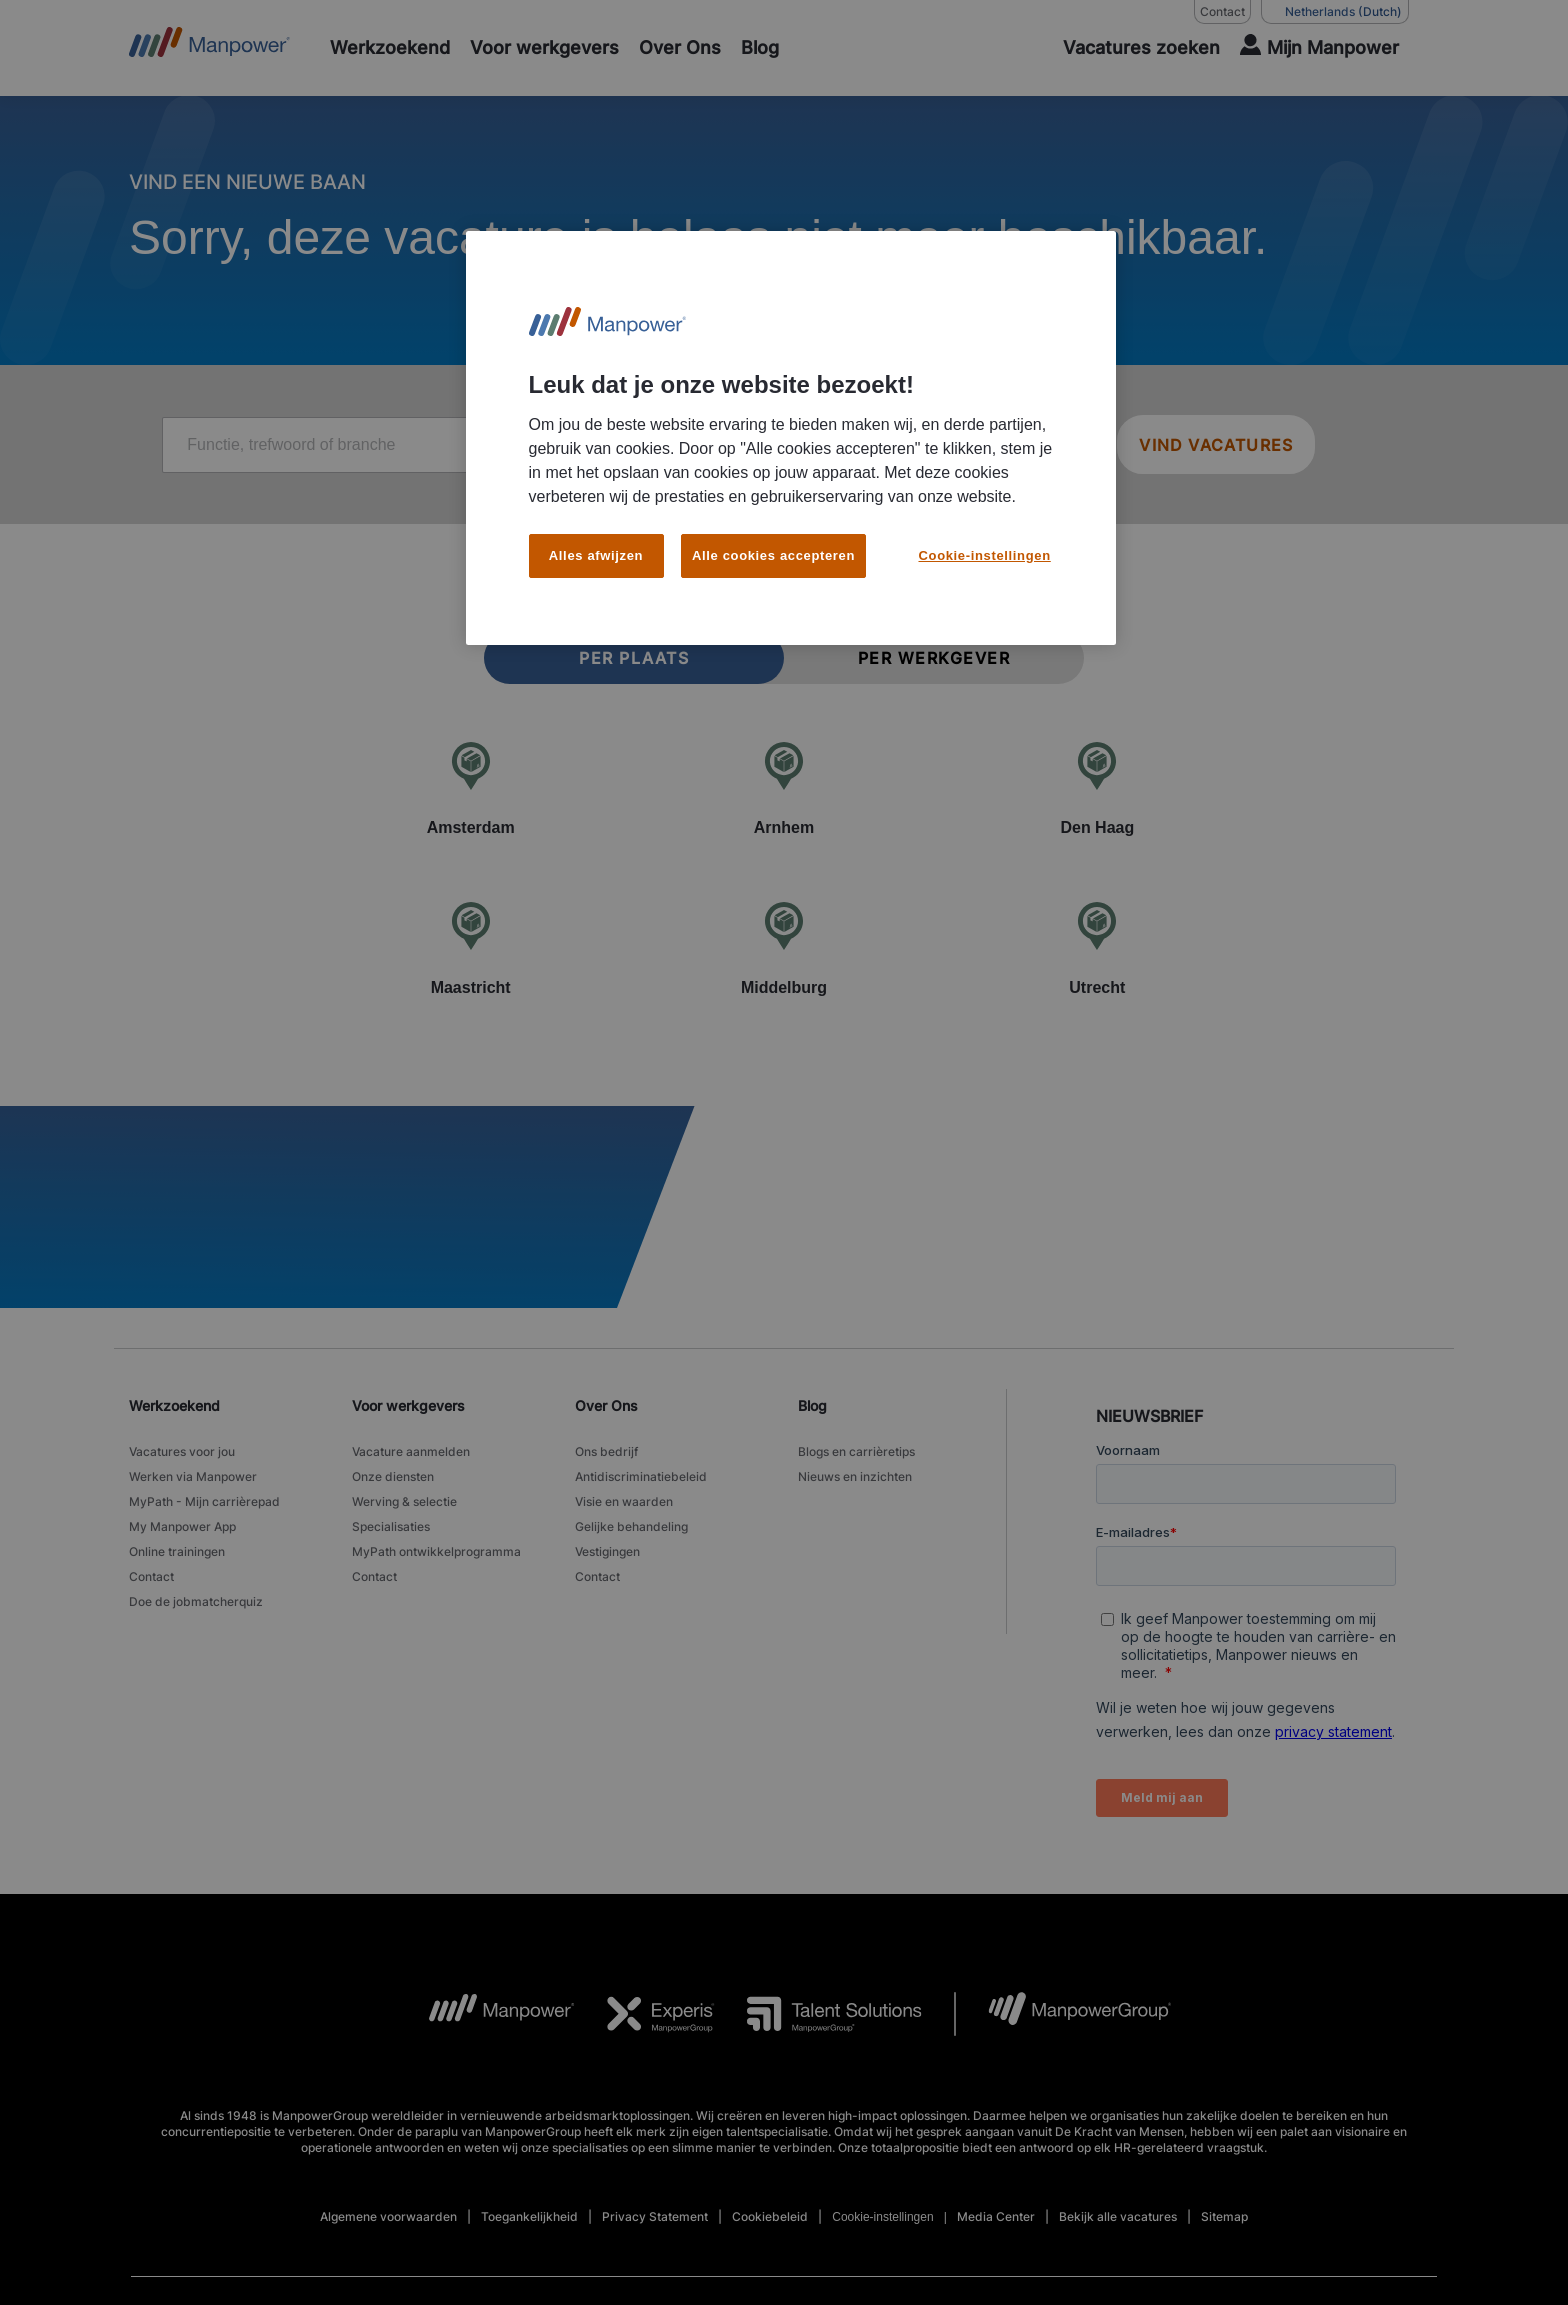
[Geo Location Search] (1072, 446)
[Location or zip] (943, 445)
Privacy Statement (655, 2216)
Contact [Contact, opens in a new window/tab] (1222, 11)
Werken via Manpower (193, 1476)
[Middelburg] (783, 948)
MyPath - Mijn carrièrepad (204, 1501)
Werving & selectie (404, 1501)
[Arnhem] (783, 788)
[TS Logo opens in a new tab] (818, 2014)
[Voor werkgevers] (544, 48)
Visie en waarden (624, 1501)
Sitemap (1224, 2216)
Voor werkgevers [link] (408, 1405)
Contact (151, 1576)
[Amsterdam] (470, 788)
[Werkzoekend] (390, 48)
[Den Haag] (1097, 788)
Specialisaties (391, 1526)
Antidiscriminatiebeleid (641, 1476)
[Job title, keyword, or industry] (465, 445)
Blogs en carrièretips (856, 1451)
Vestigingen (607, 1551)
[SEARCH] (1129, 48)
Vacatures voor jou (182, 1451)
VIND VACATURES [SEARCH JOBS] (1216, 445)
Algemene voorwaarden (388, 2216)
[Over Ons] (680, 48)
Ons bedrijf (606, 1451)
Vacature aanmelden (411, 1451)
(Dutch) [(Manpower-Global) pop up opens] (1335, 12)
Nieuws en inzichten (855, 1476)
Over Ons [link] (606, 1405)
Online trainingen (177, 1551)
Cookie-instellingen (882, 2217)
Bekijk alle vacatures (1118, 2216)
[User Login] (1319, 48)
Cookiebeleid (770, 2216)
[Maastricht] (470, 948)
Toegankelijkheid (529, 2216)
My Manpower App (182, 1526)
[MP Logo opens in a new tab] (486, 2014)
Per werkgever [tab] (934, 658)
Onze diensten (393, 1476)
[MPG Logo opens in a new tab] (1063, 2014)
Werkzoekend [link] (174, 1405)
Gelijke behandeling (631, 1526)
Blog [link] (812, 1405)
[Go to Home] (209, 48)
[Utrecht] (1097, 948)
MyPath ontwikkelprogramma (436, 1551)
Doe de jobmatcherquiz (196, 1601)
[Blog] (760, 48)
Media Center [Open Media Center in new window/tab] (996, 2216)
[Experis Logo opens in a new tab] (645, 2014)
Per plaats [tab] (634, 658)
